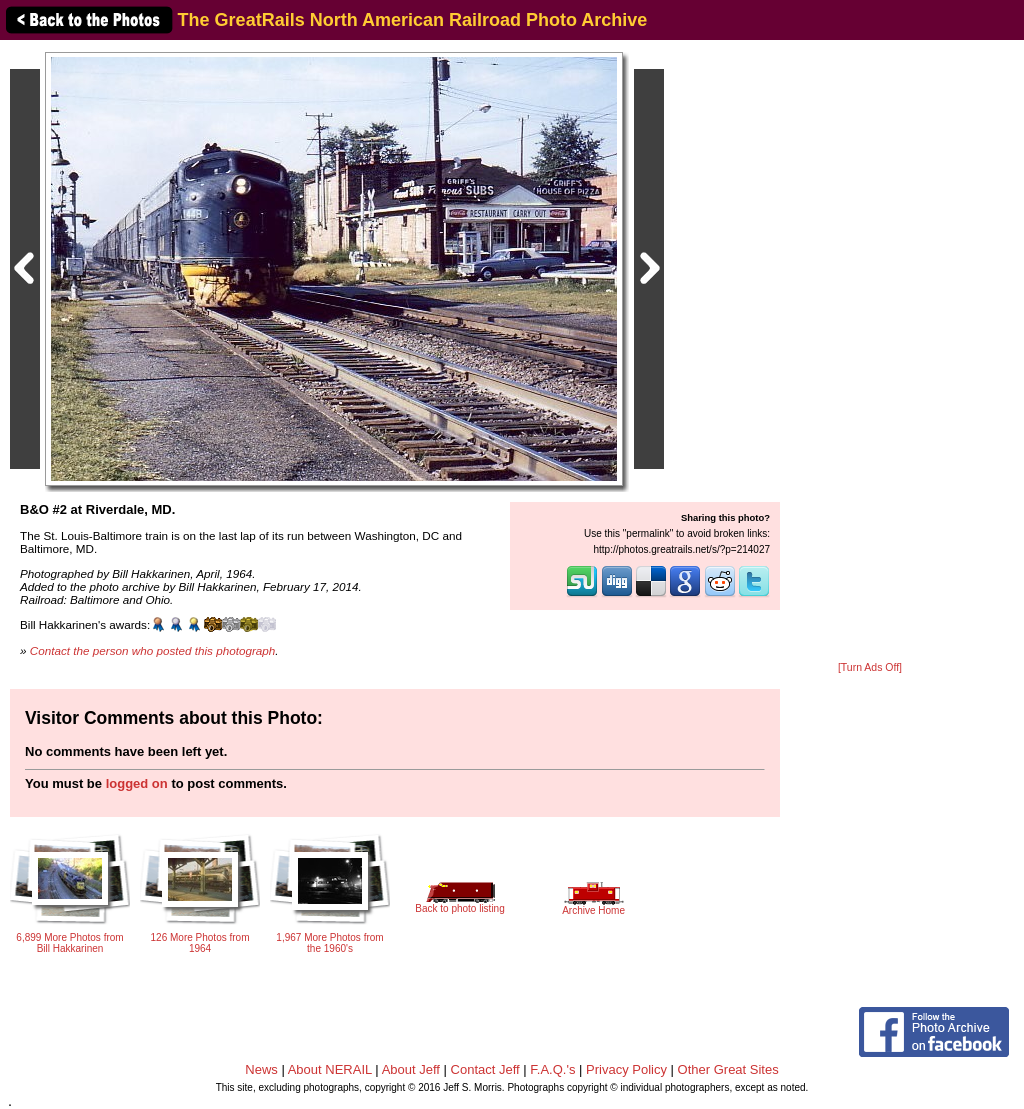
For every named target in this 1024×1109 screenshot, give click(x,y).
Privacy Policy (626, 1069)
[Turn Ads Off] (870, 667)
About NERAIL (330, 1069)
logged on (137, 783)
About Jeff (411, 1069)
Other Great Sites (728, 1069)
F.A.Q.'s (552, 1069)
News (261, 1069)
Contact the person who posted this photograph (153, 650)
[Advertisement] (870, 352)
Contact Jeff (485, 1069)
